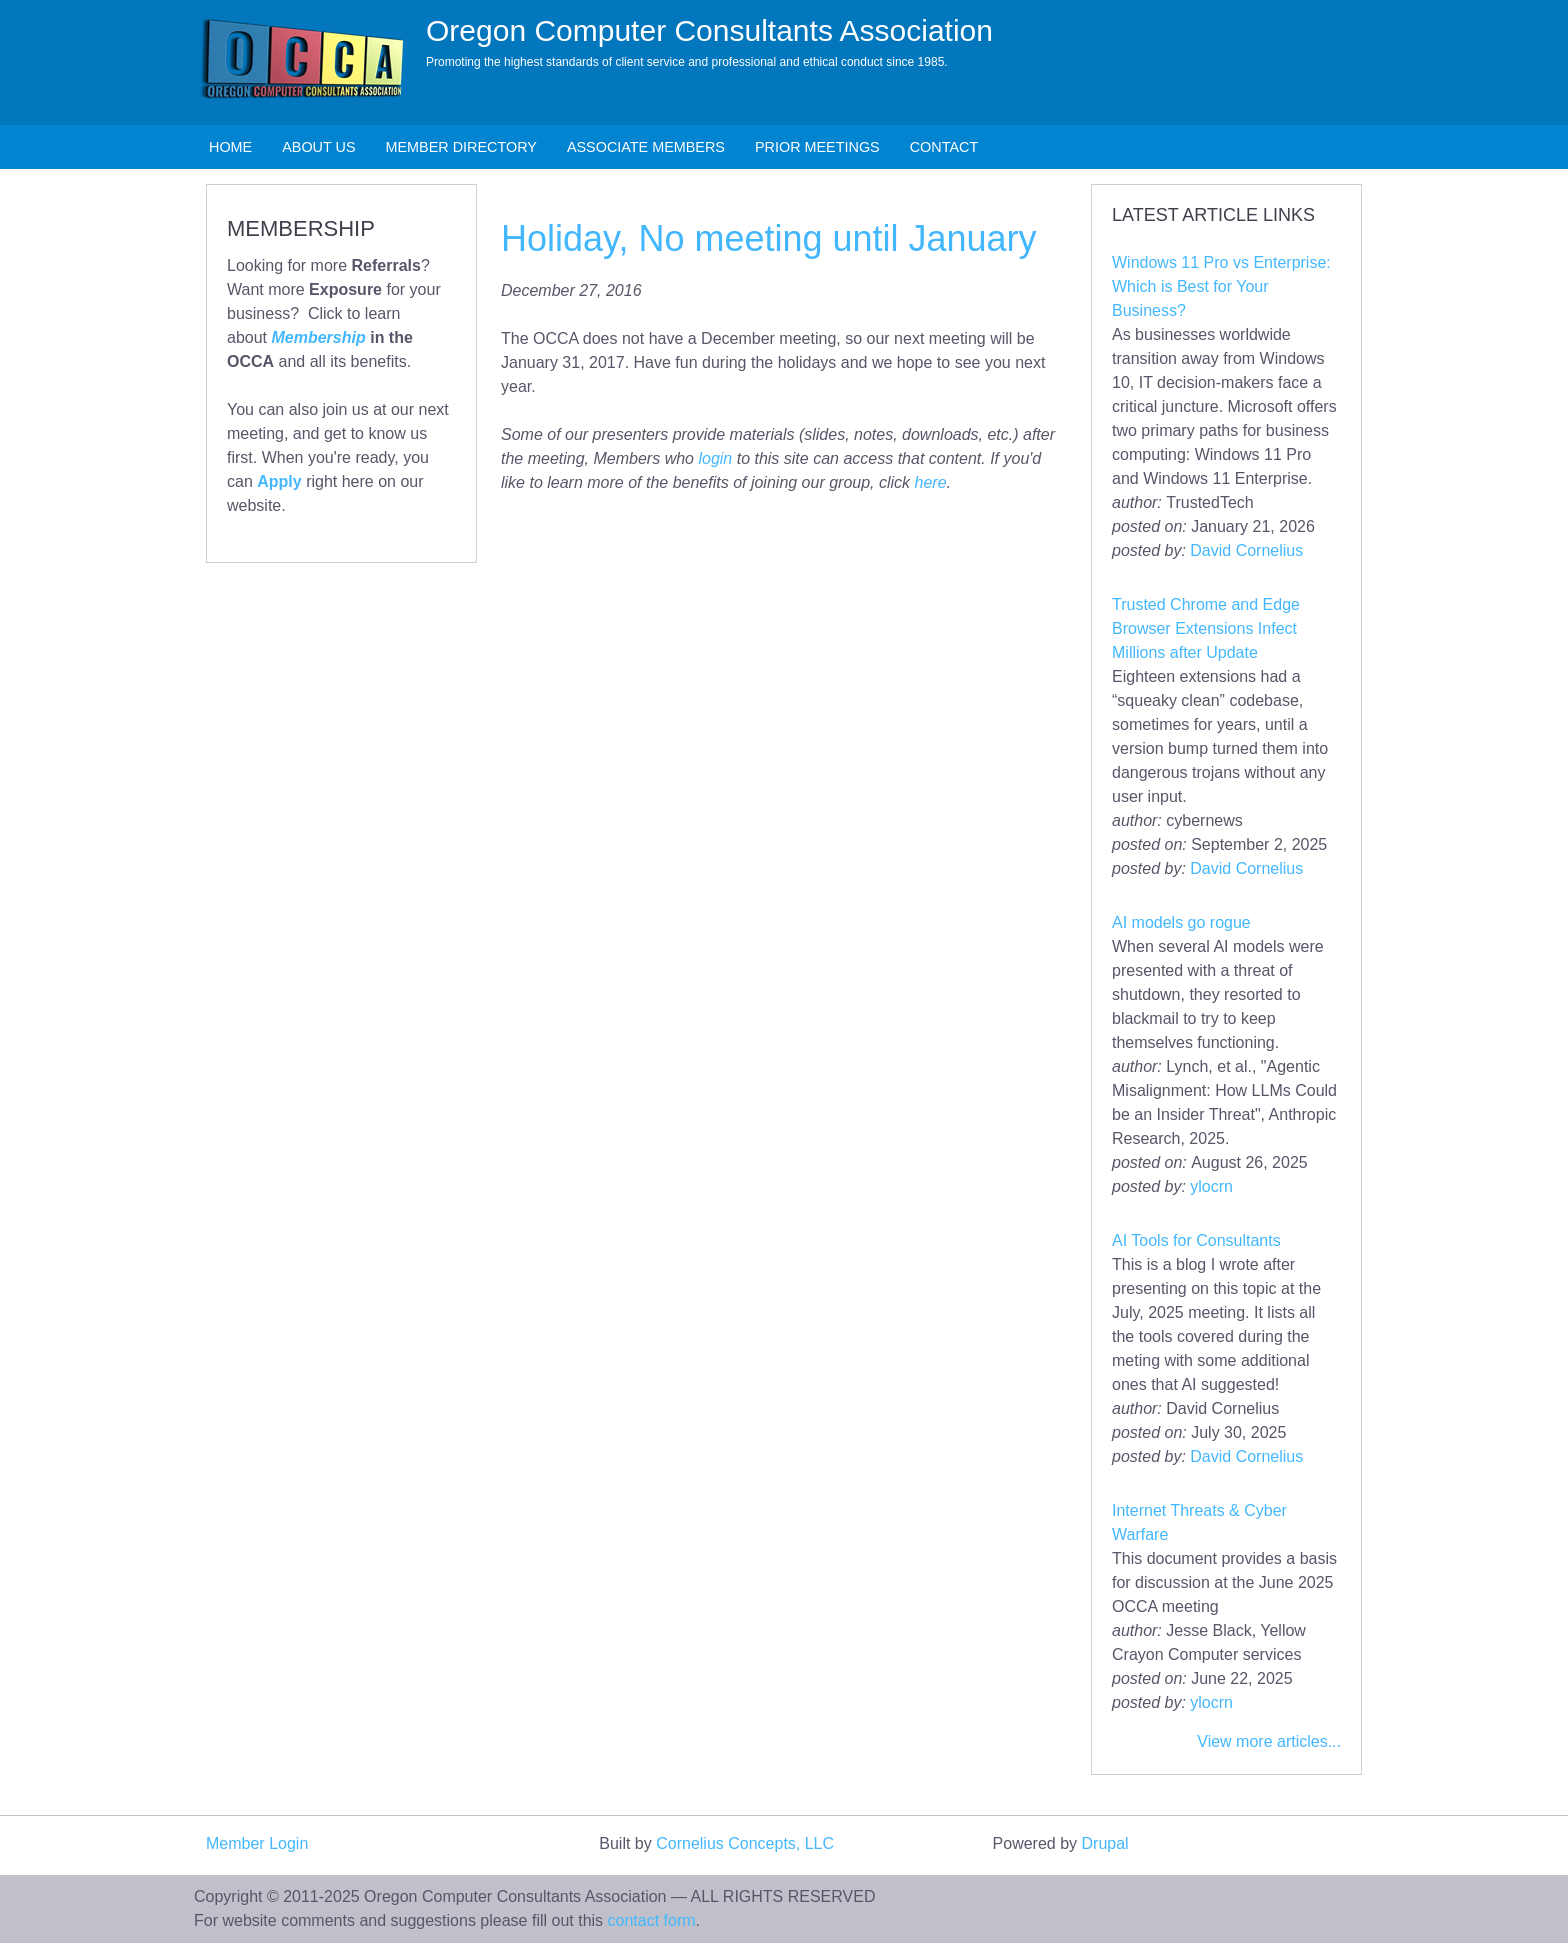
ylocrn (1211, 1186)
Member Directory (461, 147)
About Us (318, 147)
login (715, 458)
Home (230, 147)
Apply (279, 481)
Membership (318, 337)
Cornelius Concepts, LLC (745, 1843)
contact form (652, 1920)
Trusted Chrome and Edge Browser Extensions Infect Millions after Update (1206, 628)
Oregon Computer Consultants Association (709, 30)
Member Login (257, 1843)
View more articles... (1269, 1741)
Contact (944, 147)
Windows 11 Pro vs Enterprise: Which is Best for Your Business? (1221, 286)
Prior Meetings (817, 147)
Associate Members (646, 147)
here (931, 482)
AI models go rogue (1181, 922)
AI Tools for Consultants (1196, 1240)
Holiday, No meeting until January (769, 238)
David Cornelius (1246, 550)
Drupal (1105, 1843)
